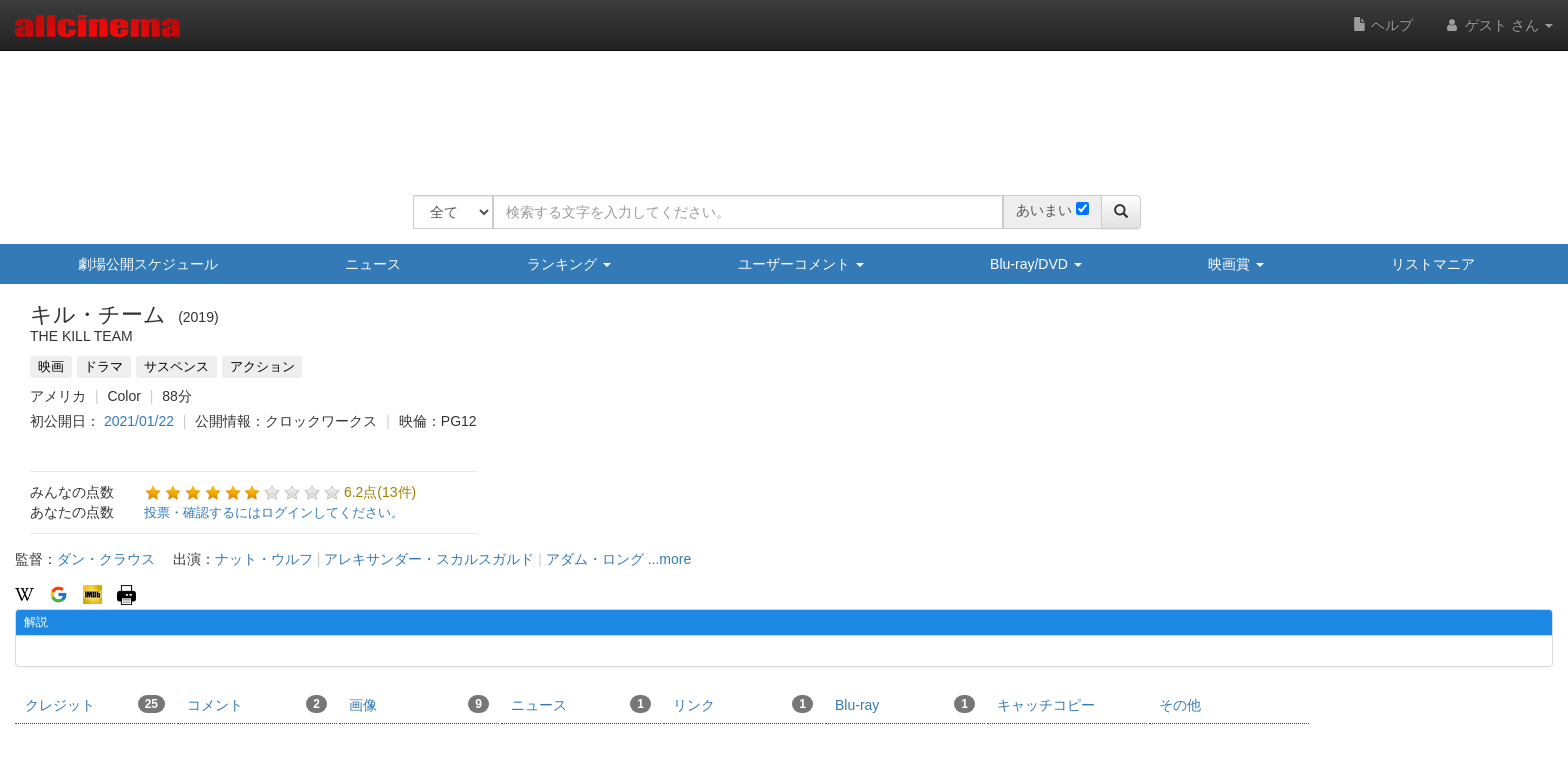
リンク (743, 704)
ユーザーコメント (801, 264)
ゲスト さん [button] (1498, 25)
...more (670, 559)
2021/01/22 (139, 421)
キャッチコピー (1046, 705)
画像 (419, 704)
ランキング (569, 264)
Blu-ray (905, 704)
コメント (257, 704)
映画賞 (1236, 264)
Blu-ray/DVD (1036, 264)
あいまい (1044, 210)
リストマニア (1433, 264)
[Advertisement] (777, 110)
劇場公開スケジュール (148, 264)
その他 (1180, 705)
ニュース (373, 264)
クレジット (95, 704)
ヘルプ (1383, 25)
